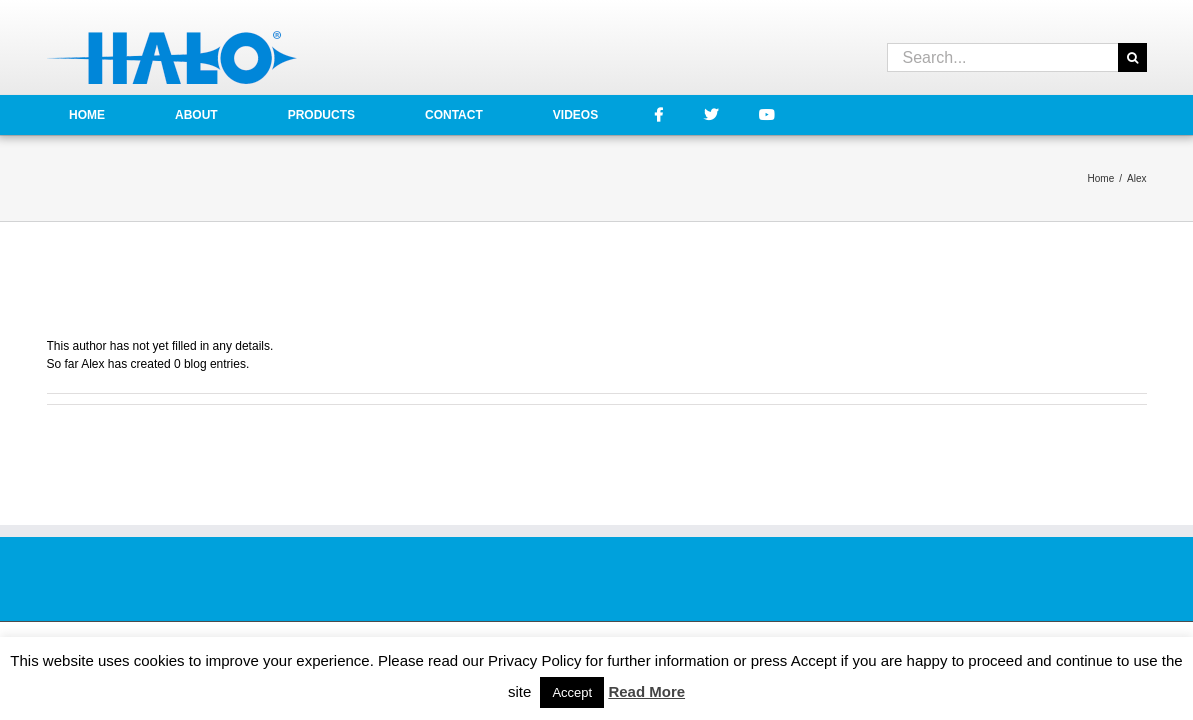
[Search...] (1002, 57)
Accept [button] (572, 692)
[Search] (1132, 57)
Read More (646, 691)
